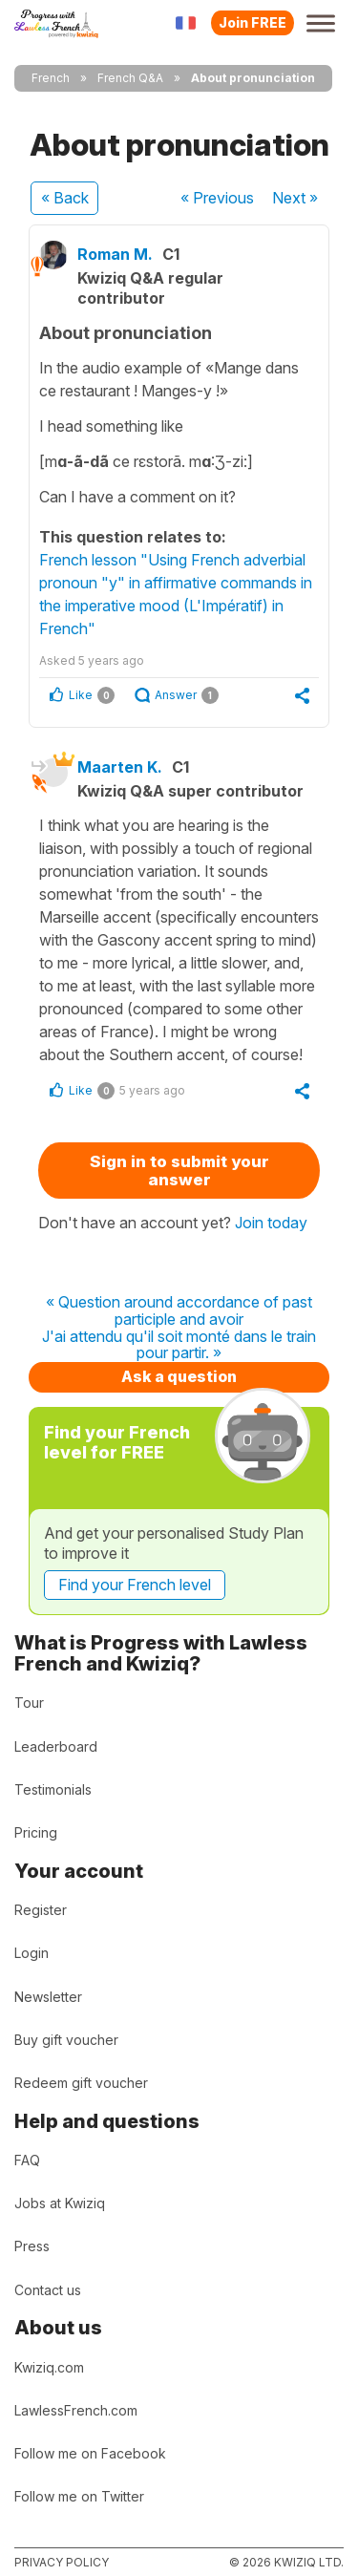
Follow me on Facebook (90, 2453)
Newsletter (48, 1997)
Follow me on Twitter (79, 2496)
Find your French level (134, 1584)
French (51, 78)
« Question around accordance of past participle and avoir (179, 1311)
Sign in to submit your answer (179, 1170)
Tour (29, 1702)
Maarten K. (119, 767)
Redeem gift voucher (81, 2083)
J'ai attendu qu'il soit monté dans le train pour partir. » (179, 1345)
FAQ (27, 2160)
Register (40, 1910)
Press (32, 2246)
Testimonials (53, 1789)
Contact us (47, 2290)
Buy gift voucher (66, 2040)
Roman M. (115, 254)
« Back (65, 197)
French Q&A (130, 78)
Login (31, 1953)
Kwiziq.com (49, 2367)
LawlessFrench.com (75, 2410)
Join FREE (252, 22)
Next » (295, 197)
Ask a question (179, 1376)
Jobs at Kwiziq (59, 2203)
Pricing (35, 1832)
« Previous (217, 197)
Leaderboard (55, 1746)
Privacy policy (61, 2562)
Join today (271, 1222)
